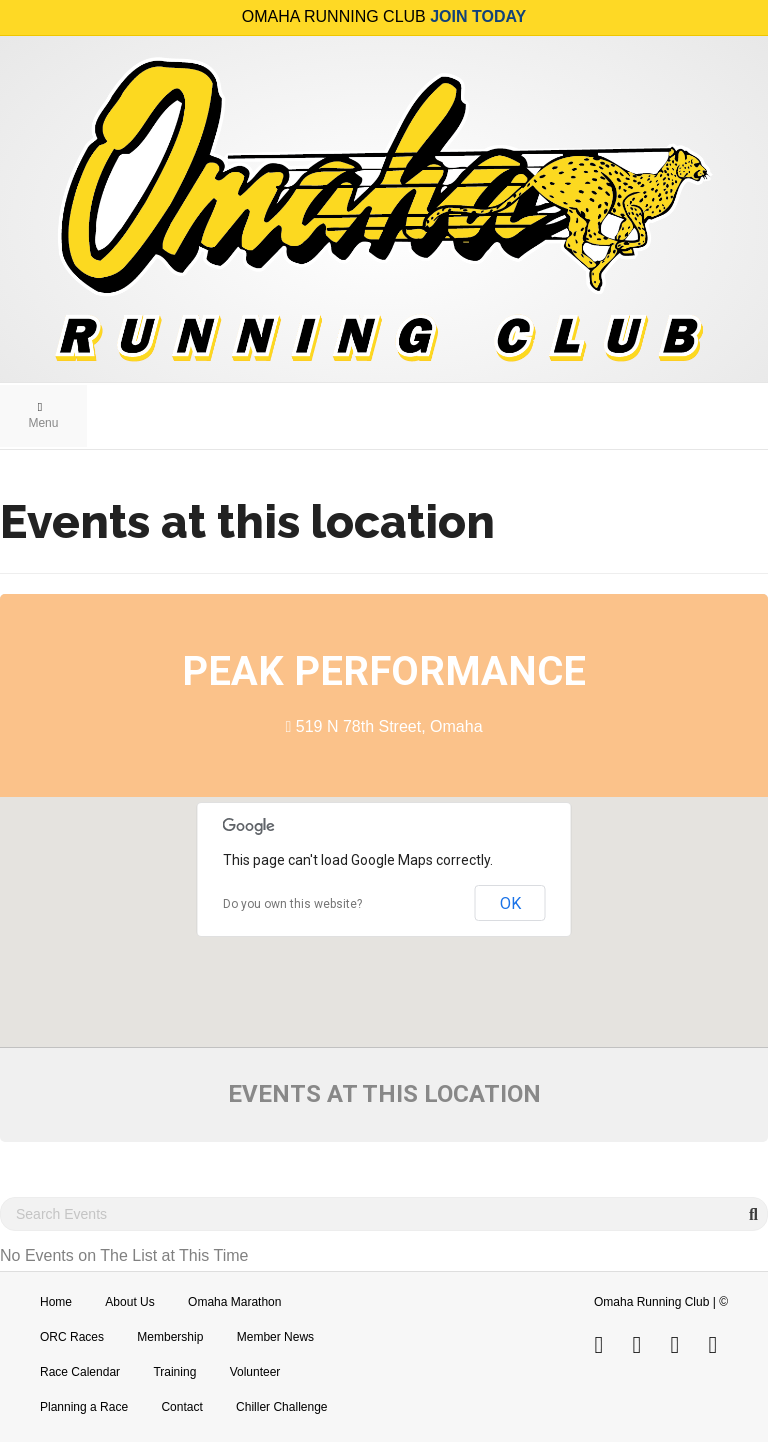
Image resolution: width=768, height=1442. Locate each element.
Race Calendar (80, 1372)
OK (510, 903)
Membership (170, 1337)
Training (174, 1372)
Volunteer (255, 1372)
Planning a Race (84, 1407)
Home (56, 1302)
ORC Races (72, 1337)
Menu (43, 415)
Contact (181, 1407)
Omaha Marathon (234, 1302)
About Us (129, 1302)
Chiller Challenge (281, 1407)
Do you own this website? (292, 904)
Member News (275, 1337)
